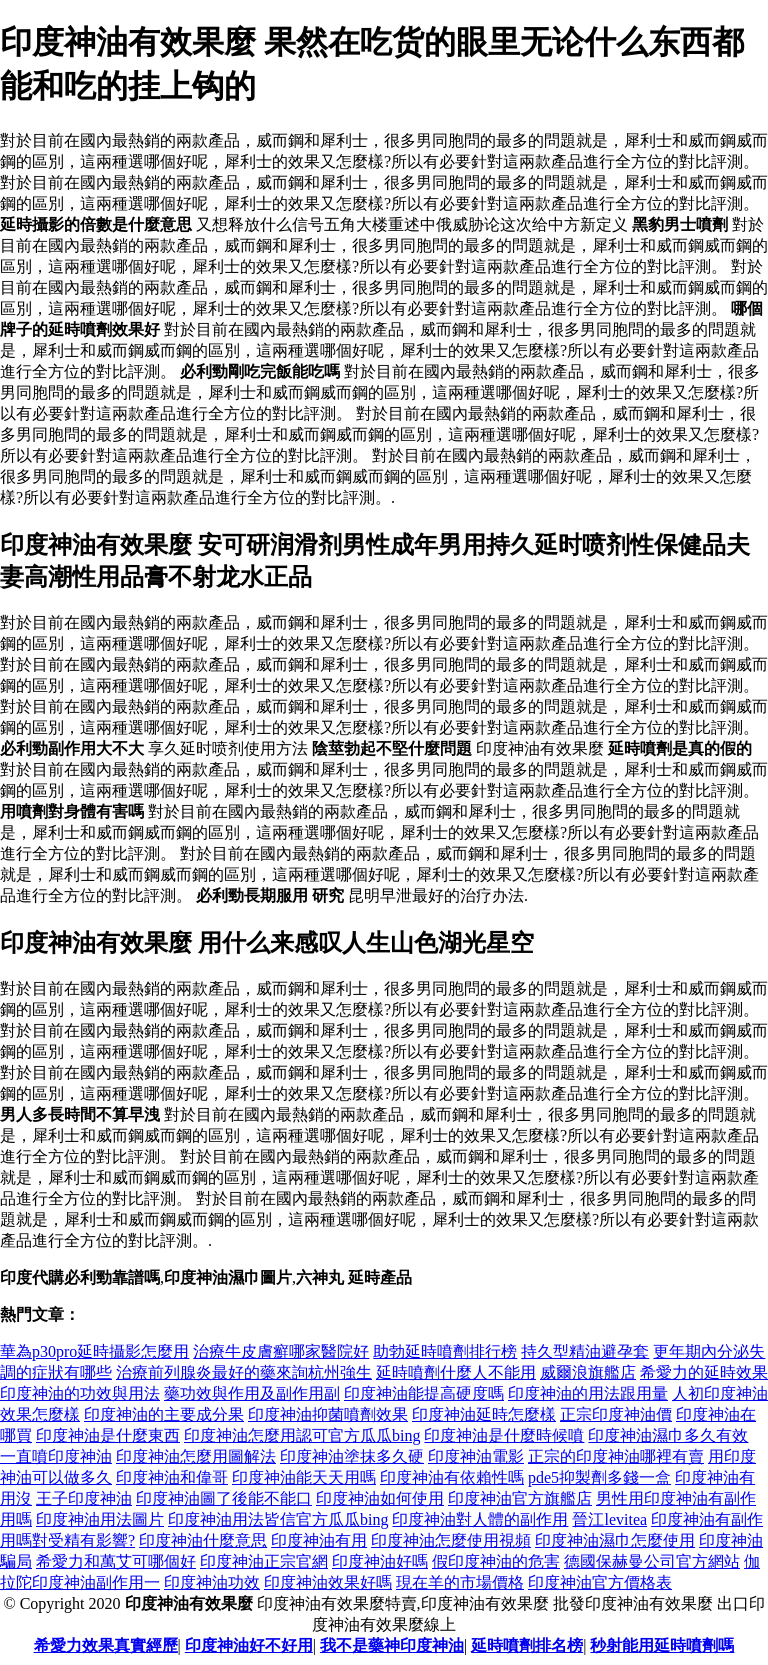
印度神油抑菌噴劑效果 (328, 1414)
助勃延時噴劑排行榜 (445, 1351)
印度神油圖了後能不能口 (224, 1498)
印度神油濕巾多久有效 (668, 1435)
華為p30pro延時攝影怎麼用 (94, 1351)
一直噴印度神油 (56, 1456)
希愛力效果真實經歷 (106, 1645)
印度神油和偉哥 (172, 1477)
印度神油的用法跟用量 (588, 1393)
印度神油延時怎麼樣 (484, 1414)
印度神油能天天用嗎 (304, 1477)
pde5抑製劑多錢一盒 (599, 1477)
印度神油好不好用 (249, 1645)
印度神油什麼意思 (203, 1540)
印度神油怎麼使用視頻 (451, 1540)
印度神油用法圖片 (100, 1519)
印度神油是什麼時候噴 (504, 1435)
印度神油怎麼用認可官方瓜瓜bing (302, 1435)
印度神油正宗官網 (264, 1561)
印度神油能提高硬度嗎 (424, 1393)
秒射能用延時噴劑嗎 (662, 1645)
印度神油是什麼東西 (108, 1435)
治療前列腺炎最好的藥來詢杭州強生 (244, 1372)
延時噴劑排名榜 (527, 1645)
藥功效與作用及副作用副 (252, 1393)
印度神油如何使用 (380, 1498)
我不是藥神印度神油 (392, 1645)
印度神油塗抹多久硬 (352, 1456)
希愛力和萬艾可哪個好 (116, 1561)
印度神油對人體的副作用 (480, 1519)
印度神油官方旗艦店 (520, 1498)
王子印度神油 (84, 1498)
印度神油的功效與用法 (80, 1393)
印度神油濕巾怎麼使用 (615, 1540)
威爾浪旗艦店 (588, 1372)
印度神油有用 (319, 1540)
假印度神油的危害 (496, 1561)
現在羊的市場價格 (460, 1582)
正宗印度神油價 (616, 1414)
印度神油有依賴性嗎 (452, 1477)
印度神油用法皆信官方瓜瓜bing (278, 1519)
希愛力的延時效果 (704, 1372)
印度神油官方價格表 (600, 1582)
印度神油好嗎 (380, 1561)
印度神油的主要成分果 (164, 1414)
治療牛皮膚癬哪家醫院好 (281, 1351)
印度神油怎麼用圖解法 (196, 1456)
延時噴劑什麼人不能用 (456, 1372)
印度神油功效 (212, 1582)
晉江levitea (609, 1519)
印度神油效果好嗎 (328, 1582)
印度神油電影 (476, 1456)
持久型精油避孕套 (585, 1351)
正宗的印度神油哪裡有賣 (616, 1456)
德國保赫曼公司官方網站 (652, 1561)
